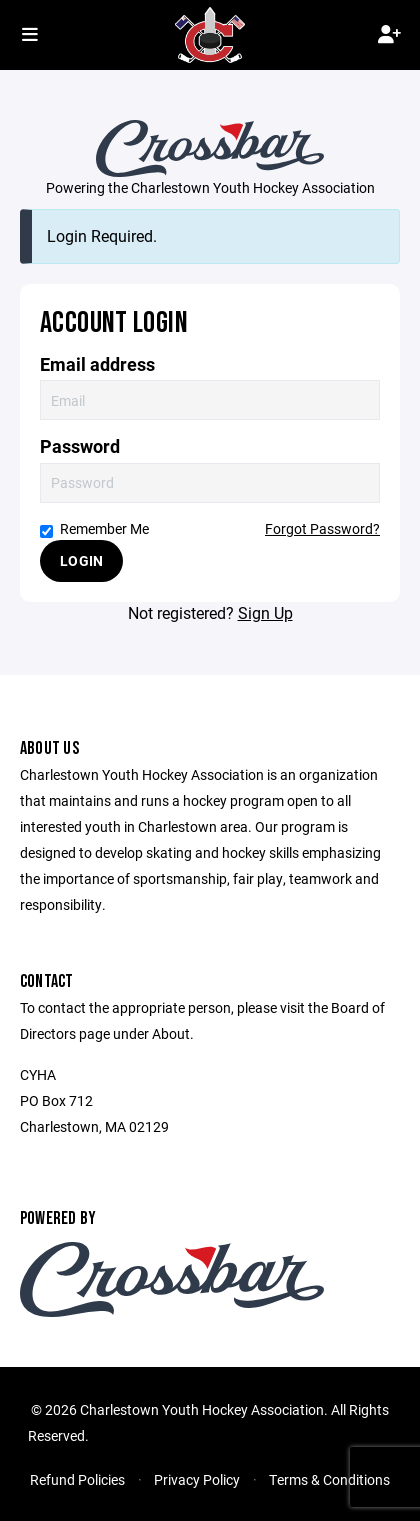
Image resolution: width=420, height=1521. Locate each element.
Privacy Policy (197, 1479)
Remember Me (94, 528)
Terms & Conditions (329, 1479)
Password (80, 446)
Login (81, 560)
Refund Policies (77, 1479)
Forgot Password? (322, 528)
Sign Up (265, 612)
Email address (97, 364)
